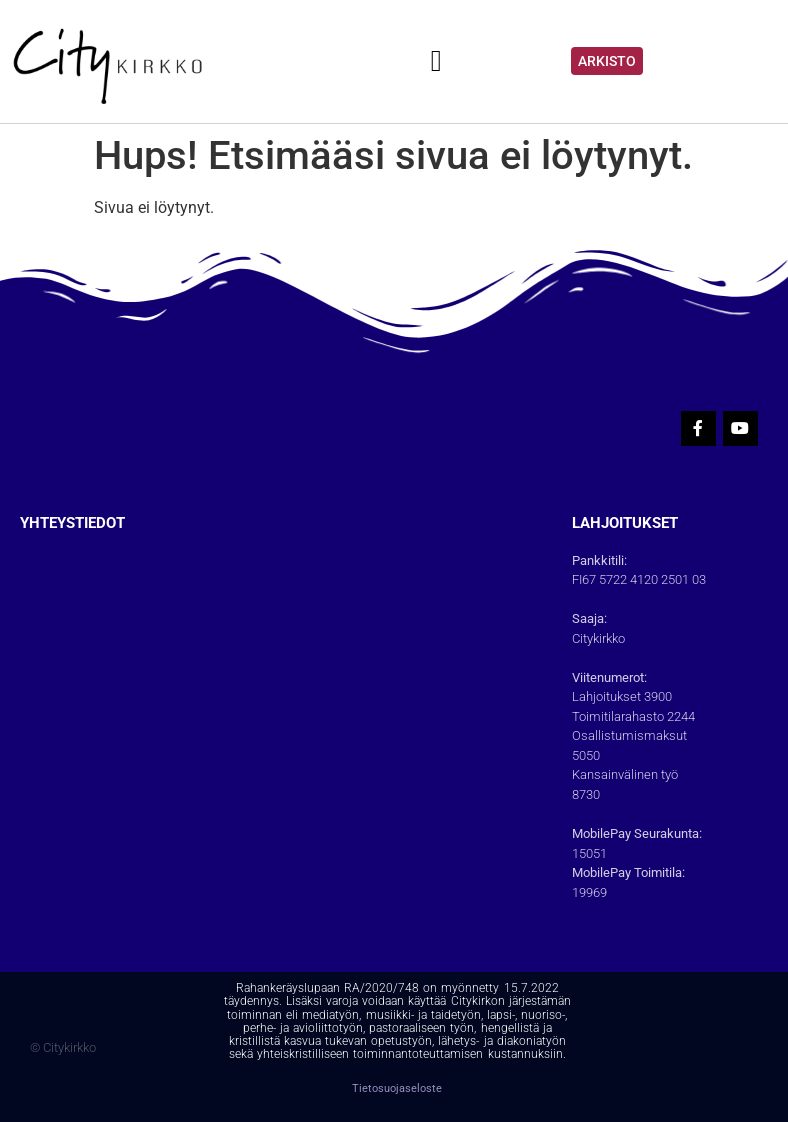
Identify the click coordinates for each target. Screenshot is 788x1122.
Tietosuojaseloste (397, 1088)
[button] (436, 61)
